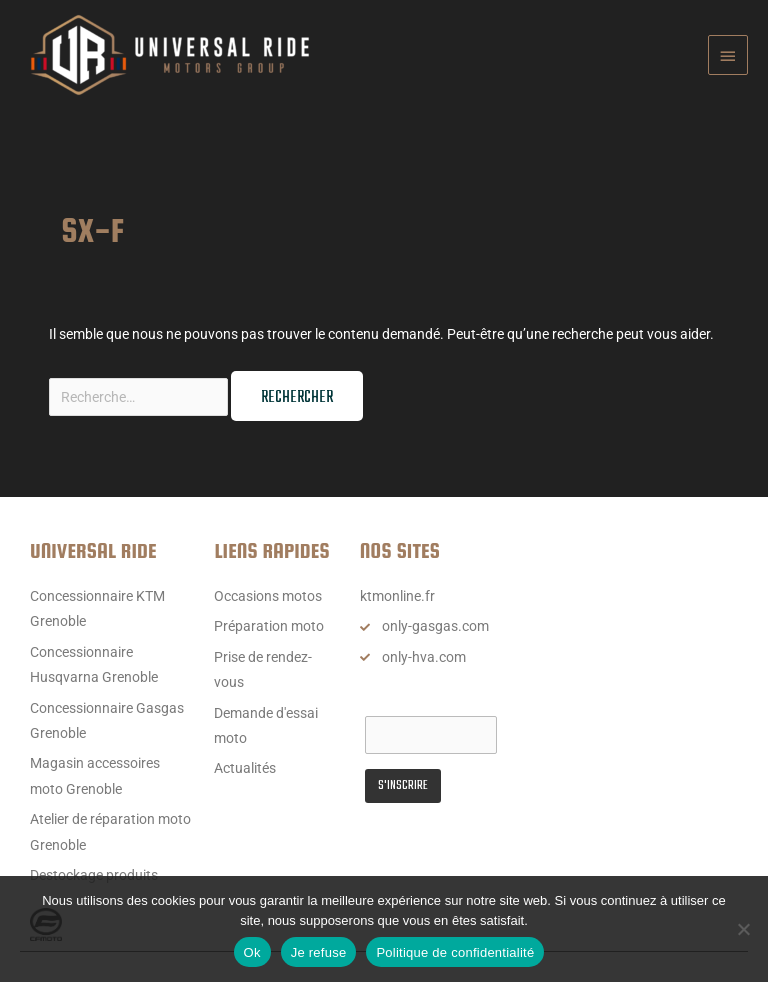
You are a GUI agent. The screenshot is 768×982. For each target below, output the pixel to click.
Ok (252, 952)
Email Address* (412, 697)
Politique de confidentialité (455, 952)
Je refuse (319, 952)
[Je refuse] (743, 929)
